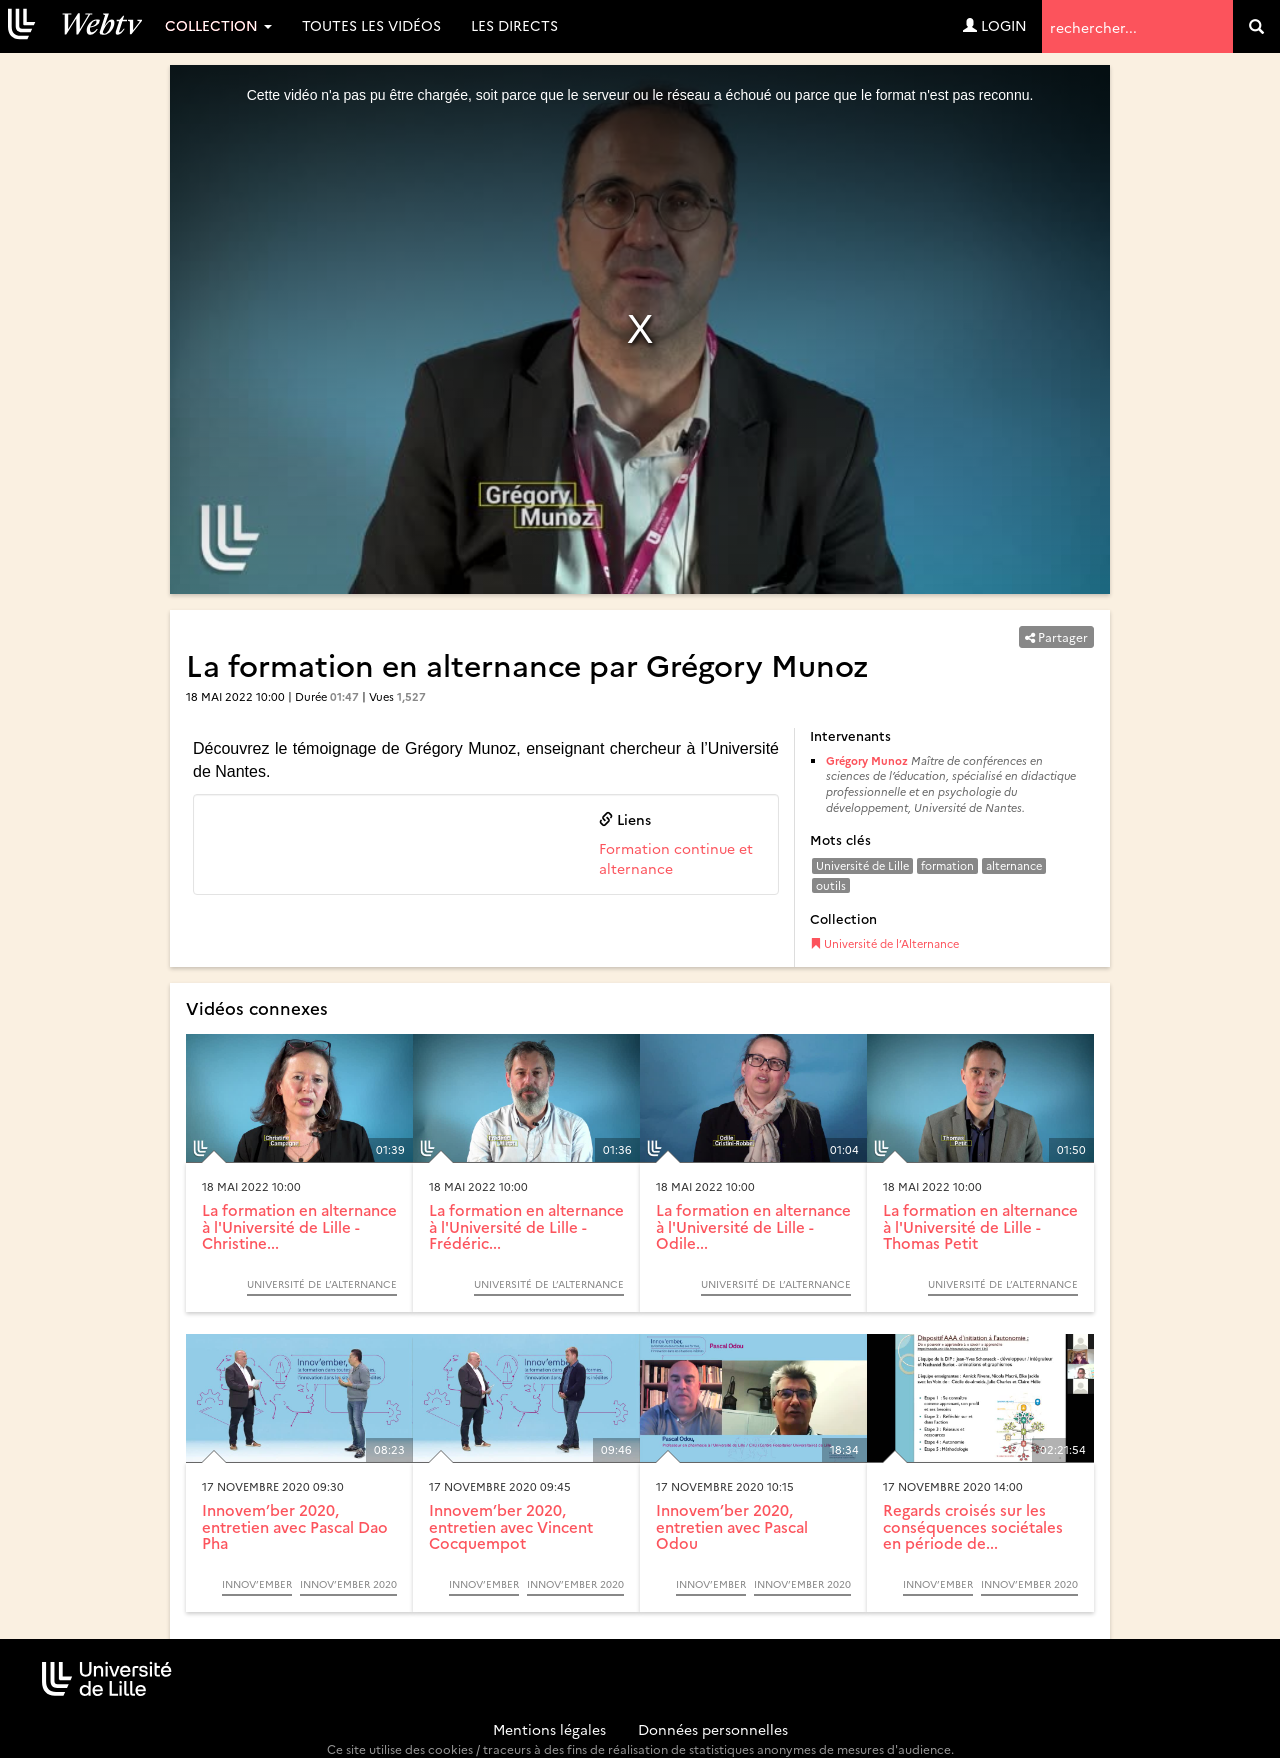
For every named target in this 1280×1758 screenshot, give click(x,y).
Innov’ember (257, 1584)
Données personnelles (713, 1729)
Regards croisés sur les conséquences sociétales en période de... (973, 1526)
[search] (1256, 26)
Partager (1056, 636)
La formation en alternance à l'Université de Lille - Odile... (753, 1226)
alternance (1014, 865)
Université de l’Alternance (884, 943)
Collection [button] (218, 25)
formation (947, 865)
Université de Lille (862, 865)
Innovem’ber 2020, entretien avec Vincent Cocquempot (511, 1526)
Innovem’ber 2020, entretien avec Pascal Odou (732, 1526)
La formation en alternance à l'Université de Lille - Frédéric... (526, 1226)
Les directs (514, 25)
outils (831, 885)
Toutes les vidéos (371, 25)
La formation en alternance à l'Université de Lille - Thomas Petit (980, 1226)
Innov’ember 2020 (348, 1584)
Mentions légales (549, 1729)
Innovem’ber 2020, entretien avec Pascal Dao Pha (295, 1526)
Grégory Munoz (867, 760)
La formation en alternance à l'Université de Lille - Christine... (299, 1226)
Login (995, 25)
